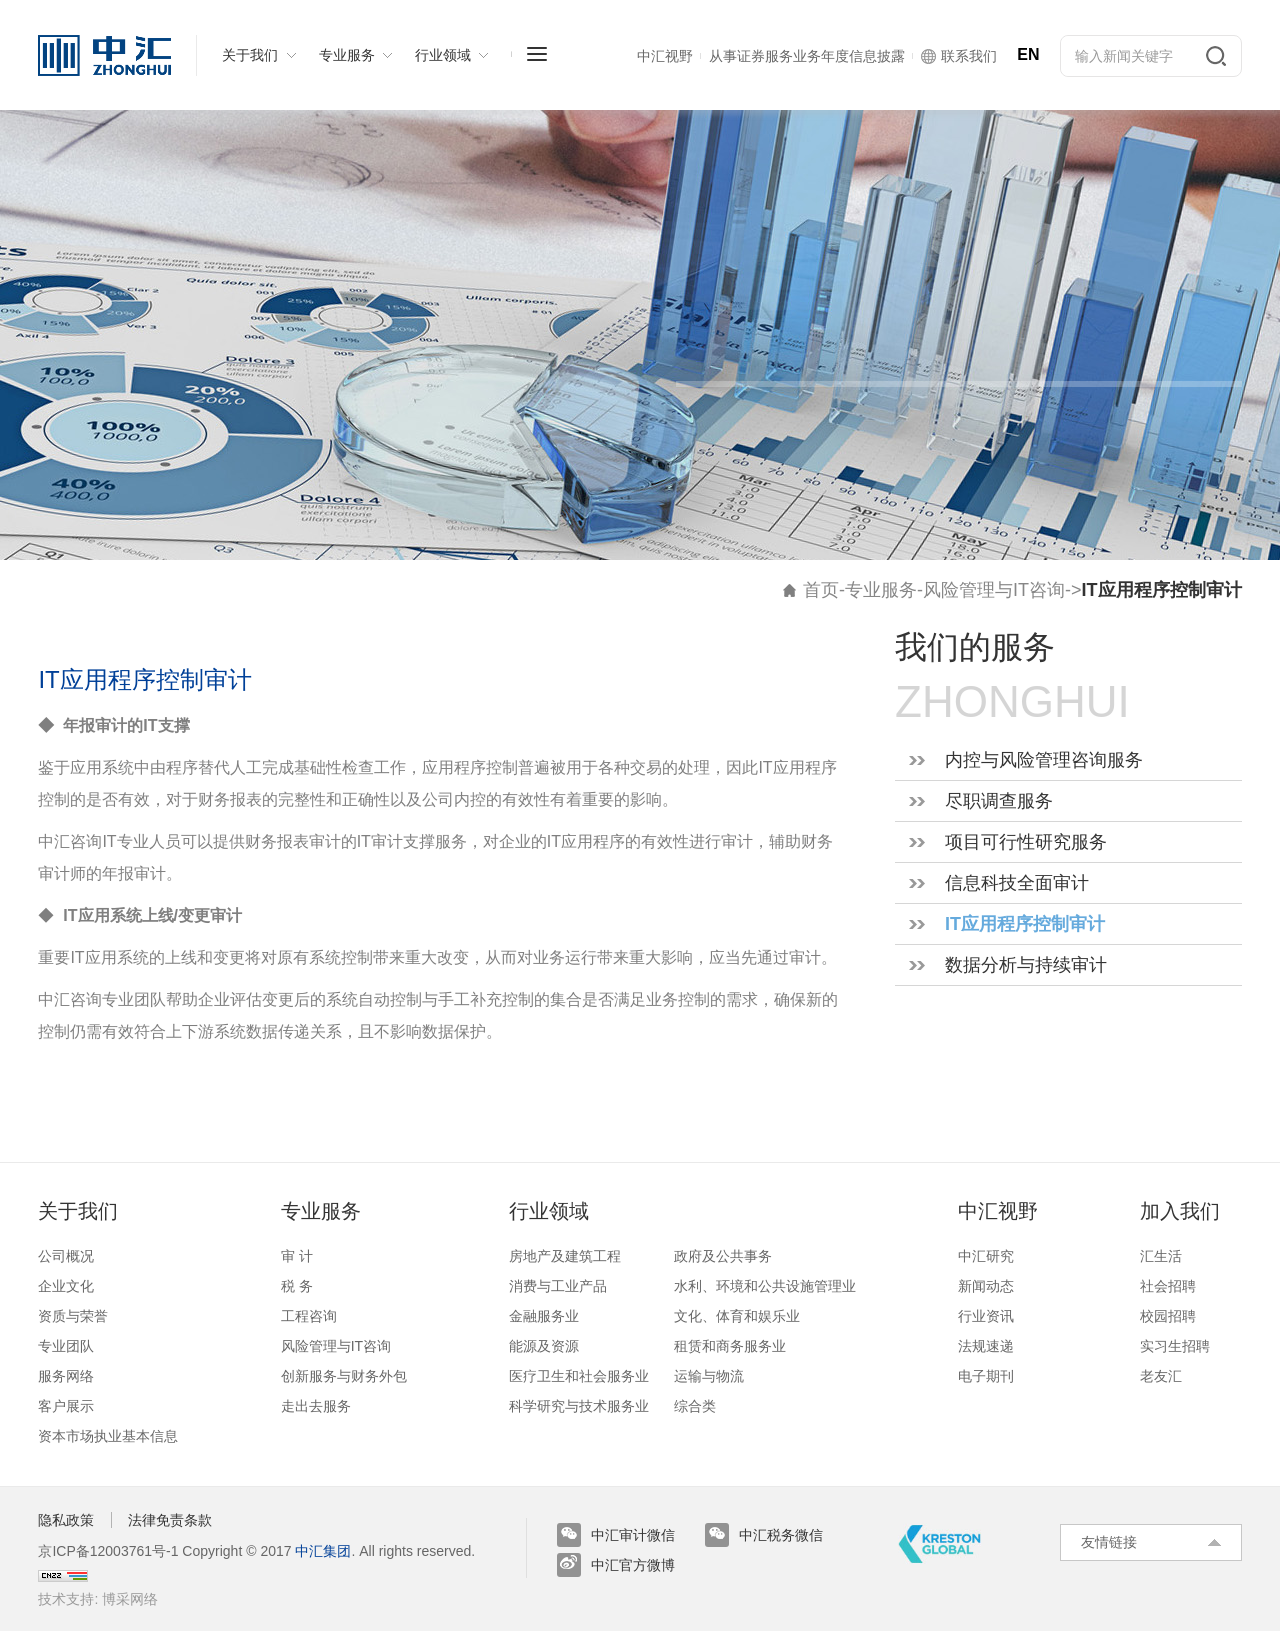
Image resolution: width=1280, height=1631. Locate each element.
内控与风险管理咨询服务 (1044, 760)
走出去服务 (316, 1406)
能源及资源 (544, 1346)
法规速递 (986, 1346)
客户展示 (66, 1406)
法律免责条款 (170, 1520)
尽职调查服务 (999, 801)
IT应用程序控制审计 (1025, 924)
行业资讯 (986, 1316)
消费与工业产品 (558, 1286)
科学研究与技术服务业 (579, 1406)
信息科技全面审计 (1017, 883)
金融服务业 (544, 1316)
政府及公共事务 (723, 1256)
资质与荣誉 (73, 1316)
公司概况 (66, 1256)
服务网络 (66, 1376)
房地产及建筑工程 (565, 1256)
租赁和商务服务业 (730, 1346)
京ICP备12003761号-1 (108, 1551)
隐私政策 (66, 1520)
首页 (821, 590)
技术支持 (66, 1599)
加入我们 (1180, 1211)
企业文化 (66, 1286)
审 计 (297, 1256)
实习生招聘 (1175, 1346)
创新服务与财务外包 (344, 1376)
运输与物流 (709, 1376)
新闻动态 (986, 1286)
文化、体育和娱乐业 (737, 1316)
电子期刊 (986, 1376)
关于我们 (78, 1211)
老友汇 (1161, 1376)
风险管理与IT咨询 (994, 590)
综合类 (695, 1406)
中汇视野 (998, 1211)
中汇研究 (986, 1256)
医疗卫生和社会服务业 (579, 1376)
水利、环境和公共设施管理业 (765, 1286)
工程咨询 (309, 1316)
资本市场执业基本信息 (108, 1436)
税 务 (297, 1286)
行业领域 (549, 1211)
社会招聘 (1168, 1286)
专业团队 (66, 1346)
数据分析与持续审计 (1026, 965)
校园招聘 (1168, 1316)
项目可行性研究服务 (1026, 842)
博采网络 (130, 1599)
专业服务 (881, 590)
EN (1028, 54)
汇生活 (1161, 1256)
